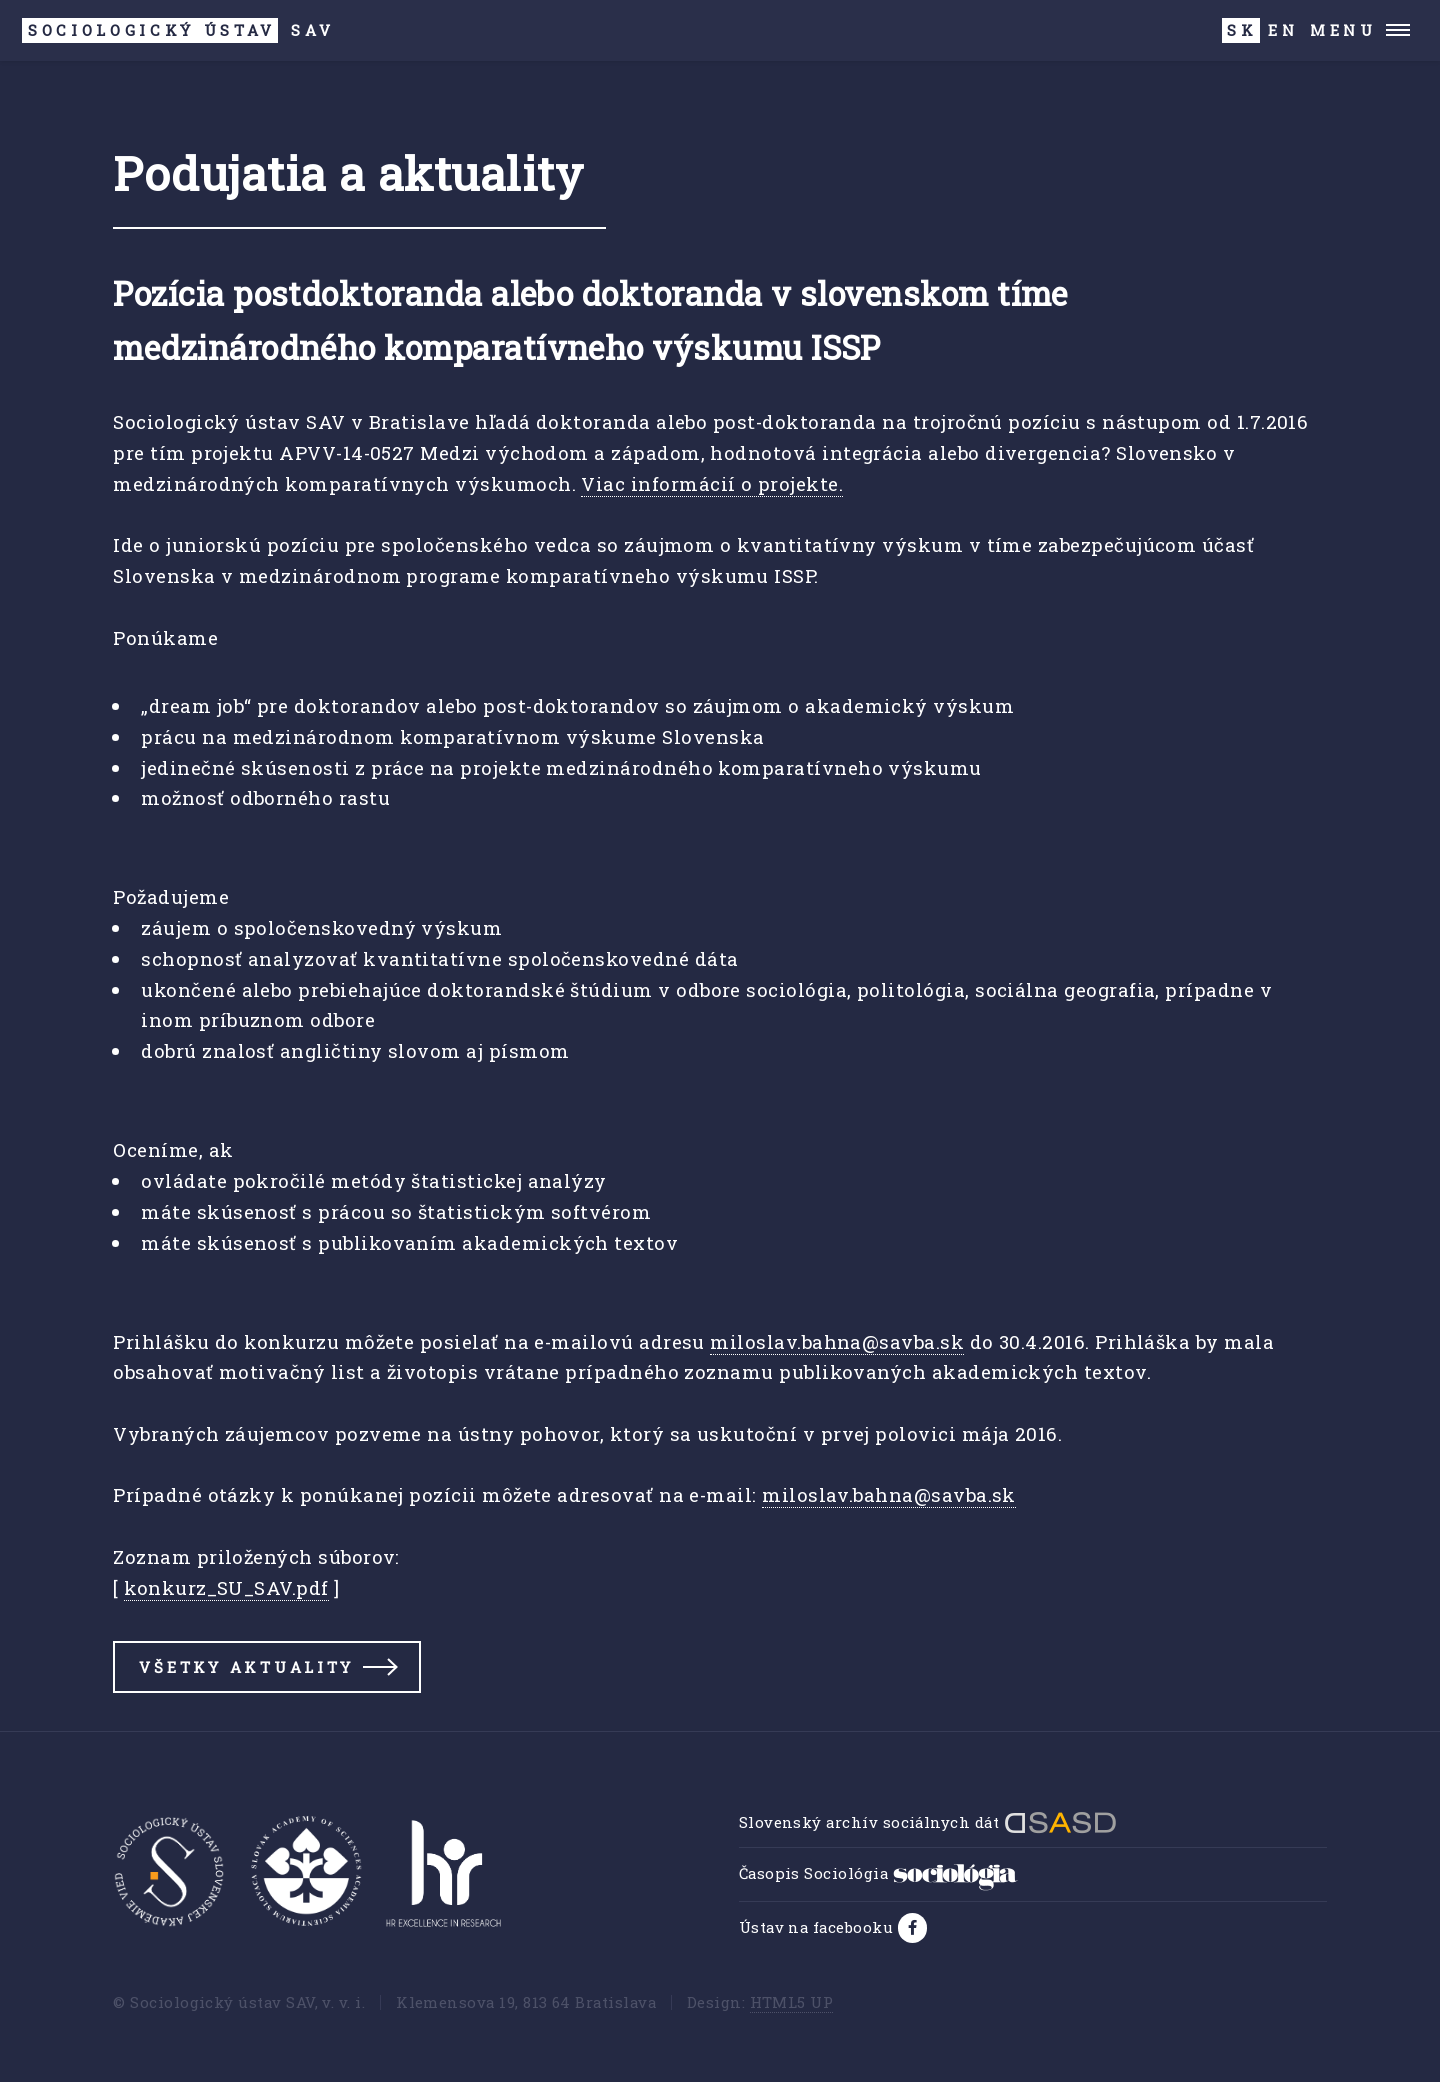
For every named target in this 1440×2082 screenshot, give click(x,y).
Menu (1343, 30)
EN (1283, 30)
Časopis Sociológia (878, 1873)
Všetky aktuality (246, 1667)
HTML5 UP (792, 2002)
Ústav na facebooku (818, 1927)
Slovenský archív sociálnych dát (928, 1822)
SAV (178, 30)
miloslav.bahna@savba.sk (837, 1341)
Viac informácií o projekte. (712, 483)
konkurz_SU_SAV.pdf (226, 1587)
